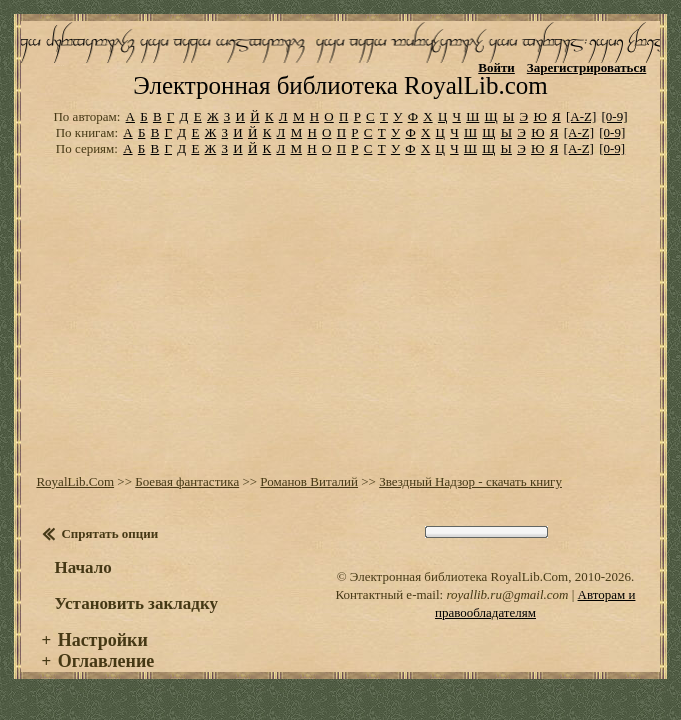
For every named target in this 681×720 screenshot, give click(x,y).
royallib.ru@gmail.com (507, 613)
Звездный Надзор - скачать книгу (470, 500)
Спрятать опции (109, 552)
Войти (496, 67)
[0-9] (615, 135)
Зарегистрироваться (586, 67)
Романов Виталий (309, 500)
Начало (82, 586)
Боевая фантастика (187, 500)
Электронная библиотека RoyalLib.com (340, 104)
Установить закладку (136, 622)
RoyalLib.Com (75, 500)
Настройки (103, 659)
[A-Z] (581, 135)
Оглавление (106, 680)
